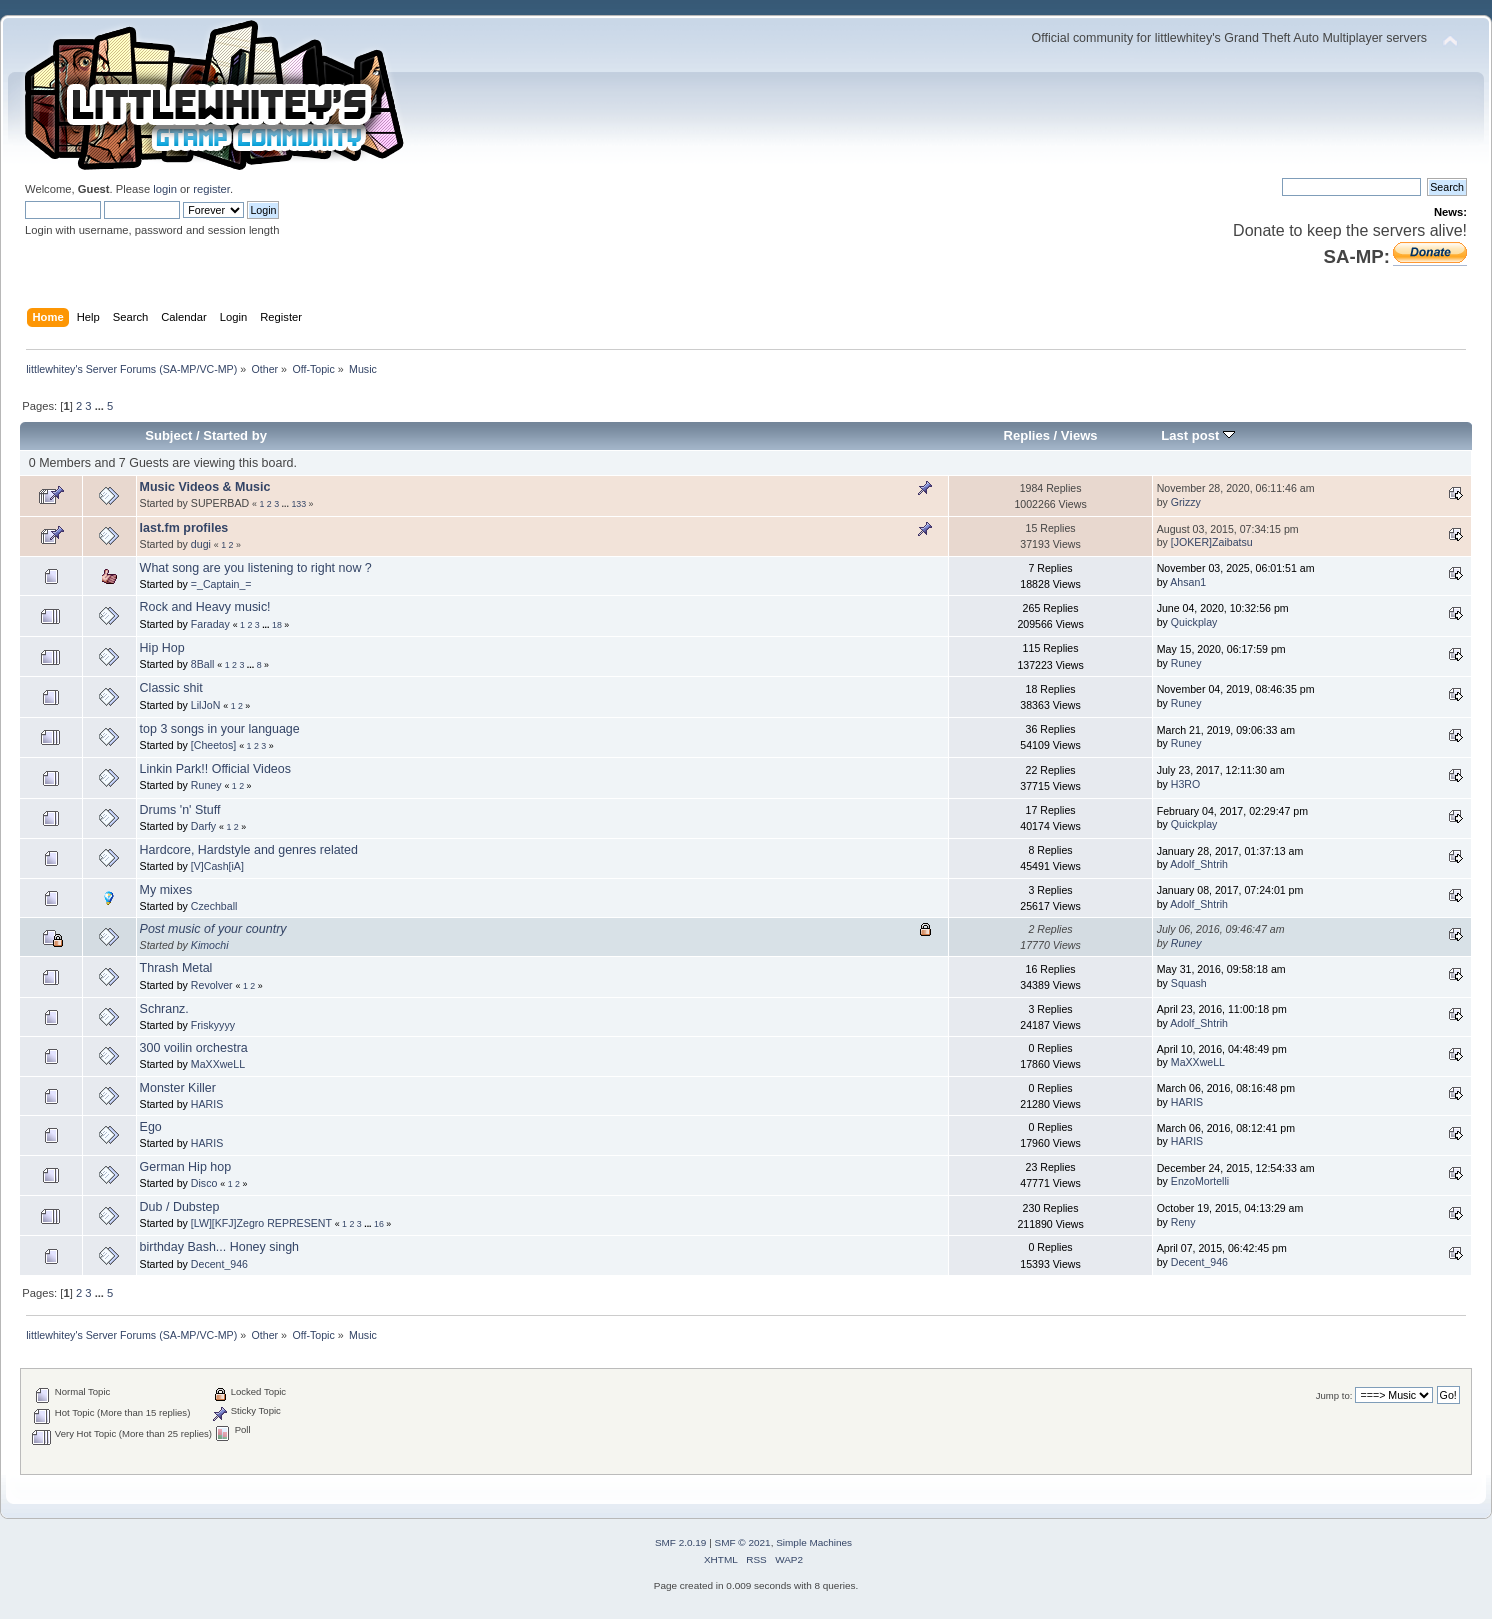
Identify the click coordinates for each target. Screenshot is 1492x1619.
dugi (201, 544)
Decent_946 (219, 1264)
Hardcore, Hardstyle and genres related (249, 850)
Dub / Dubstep (180, 1207)
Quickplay (1194, 622)
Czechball (214, 906)
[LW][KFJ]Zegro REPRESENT (261, 1223)
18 (277, 625)
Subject (168, 435)
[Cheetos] (213, 745)
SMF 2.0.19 (681, 1542)
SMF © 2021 (743, 1542)
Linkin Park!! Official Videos (215, 769)
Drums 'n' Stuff (180, 810)
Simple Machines (814, 1542)
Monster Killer (178, 1088)
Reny (1183, 1222)
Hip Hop (162, 648)
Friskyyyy (213, 1025)
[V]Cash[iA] (217, 866)
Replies (1027, 435)
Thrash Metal (176, 968)
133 (298, 504)
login (165, 189)
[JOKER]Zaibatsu (1212, 542)
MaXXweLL (218, 1064)
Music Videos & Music (205, 487)
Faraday (210, 624)
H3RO (1185, 784)
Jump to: (1334, 1395)
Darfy (203, 826)
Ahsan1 (1188, 582)
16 (379, 1224)
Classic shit (171, 688)
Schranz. (164, 1009)
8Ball (203, 664)
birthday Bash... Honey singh (219, 1247)
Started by (235, 435)
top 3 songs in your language (220, 729)
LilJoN (205, 705)
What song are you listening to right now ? (256, 568)
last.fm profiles (184, 528)
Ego (151, 1127)
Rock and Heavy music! (205, 607)
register (211, 189)
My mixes (166, 890)
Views (1079, 435)
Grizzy (1186, 502)
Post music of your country (213, 929)
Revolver (212, 985)
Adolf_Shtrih (1199, 864)
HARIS (207, 1104)
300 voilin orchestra (194, 1048)
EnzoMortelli (1200, 1181)
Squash (1189, 983)
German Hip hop (185, 1167)
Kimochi (210, 945)
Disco (204, 1183)
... (101, 406)
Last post (1198, 435)
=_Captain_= (221, 584)
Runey (1186, 663)
